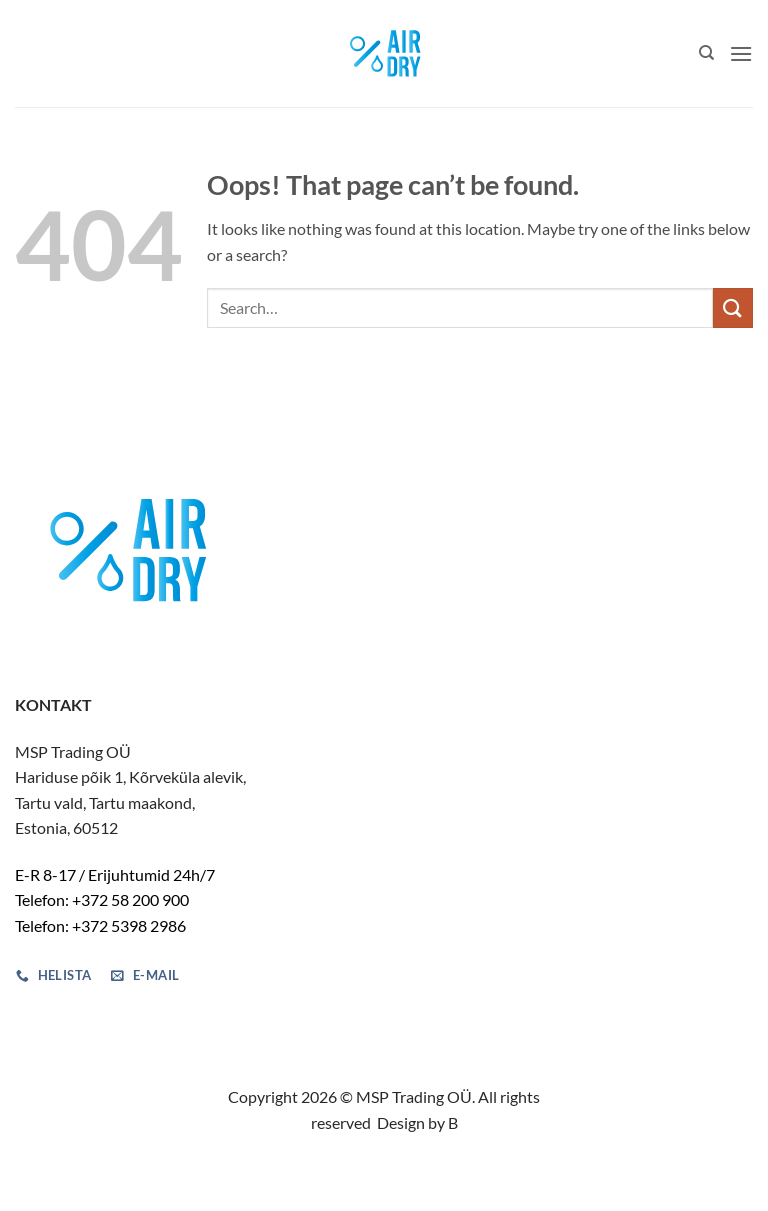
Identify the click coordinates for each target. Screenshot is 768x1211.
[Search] (706, 53)
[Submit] (733, 307)
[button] (741, 53)
